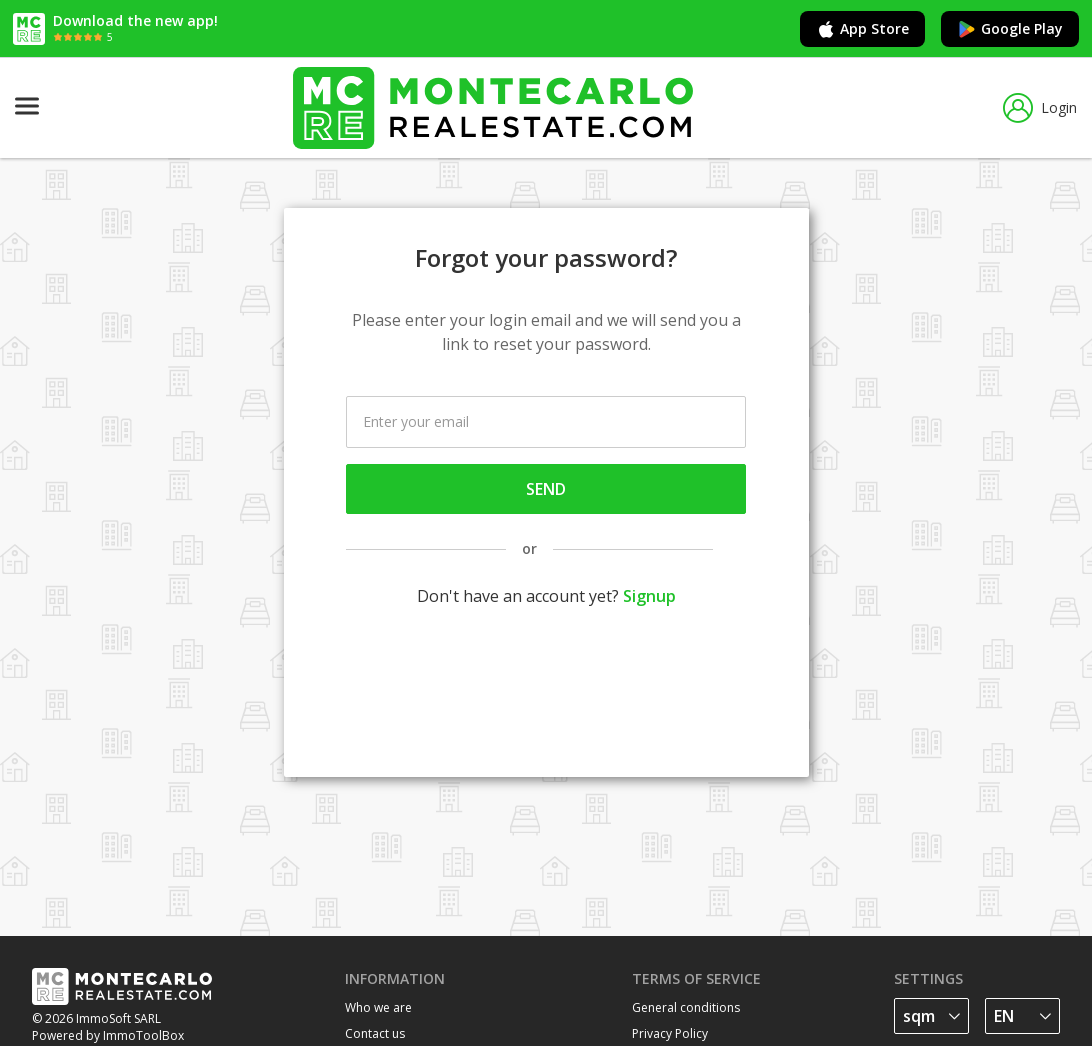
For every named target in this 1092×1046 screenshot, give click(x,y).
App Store (862, 29)
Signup (649, 596)
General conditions (686, 1007)
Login (1040, 108)
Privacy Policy (670, 1033)
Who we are (378, 1007)
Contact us (375, 1033)
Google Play (1010, 29)
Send (546, 489)
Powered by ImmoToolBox (108, 1035)
